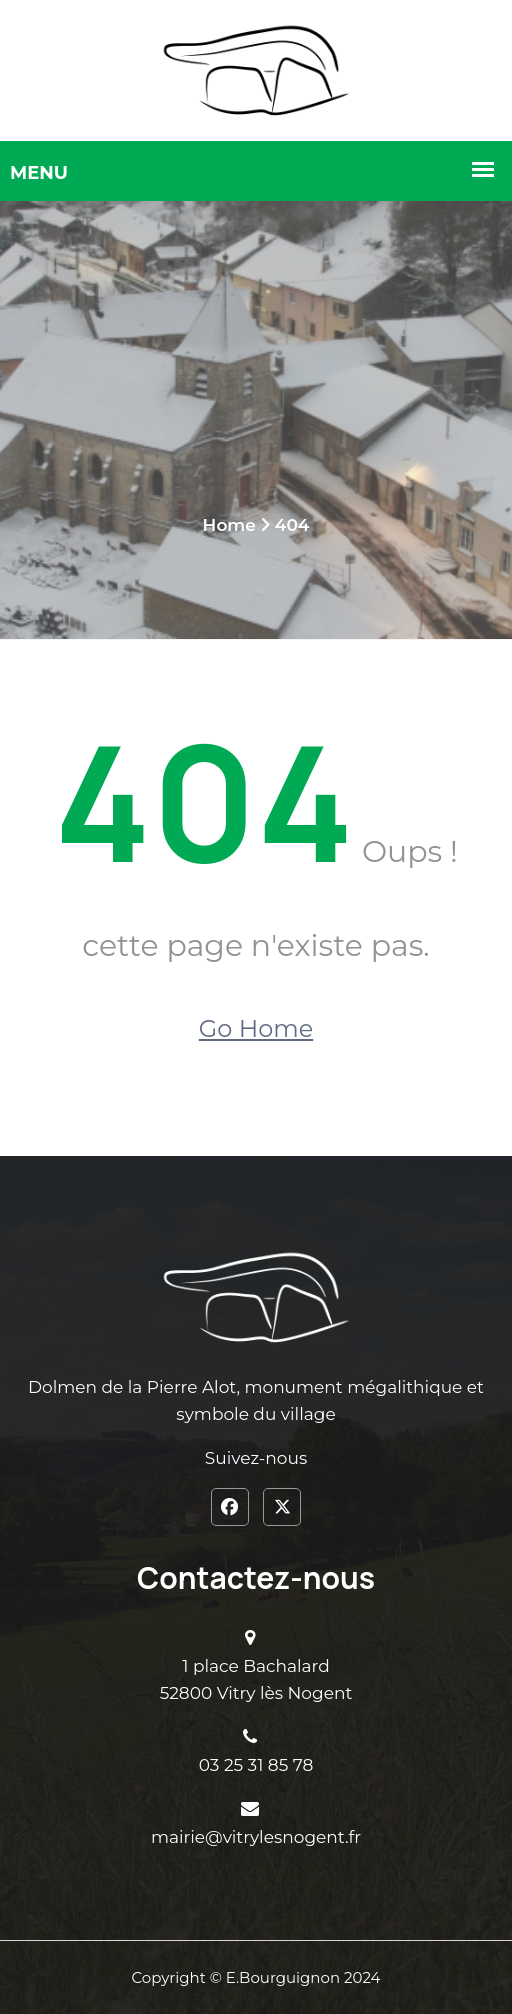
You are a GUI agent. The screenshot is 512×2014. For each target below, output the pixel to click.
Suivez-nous (256, 1458)
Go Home (256, 1028)
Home (229, 525)
